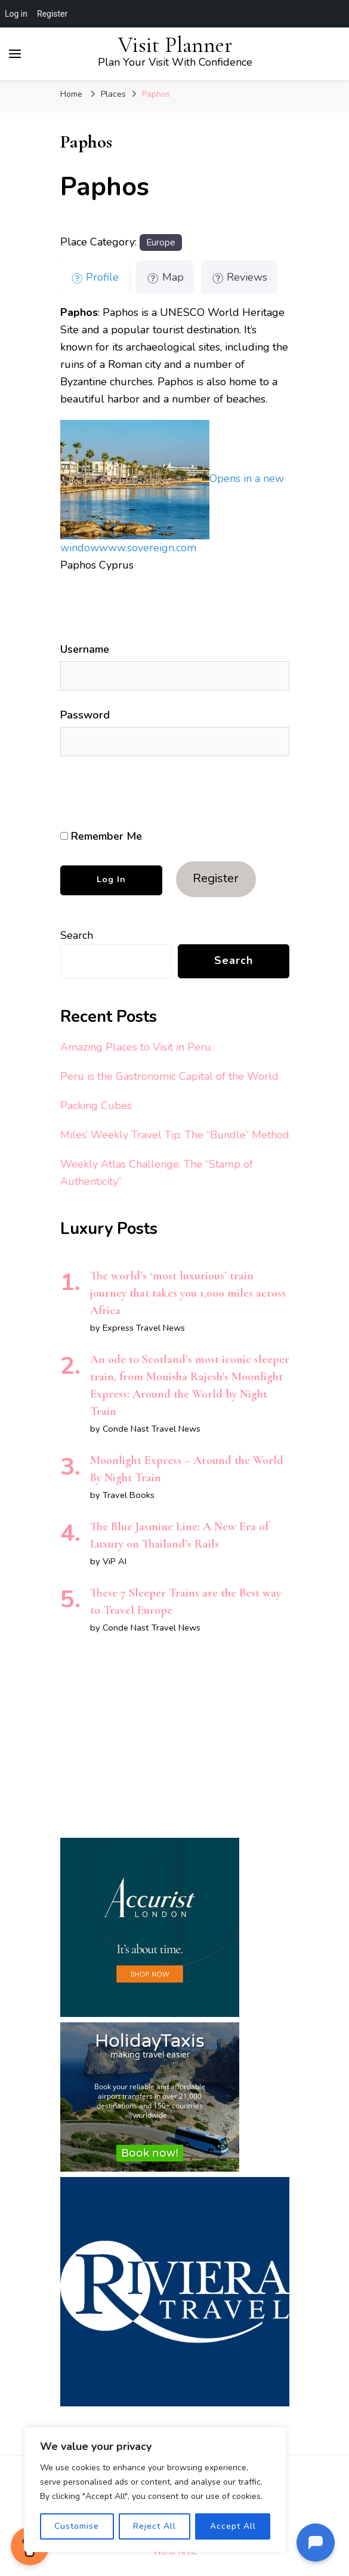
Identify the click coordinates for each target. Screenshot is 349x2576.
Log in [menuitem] (16, 14)
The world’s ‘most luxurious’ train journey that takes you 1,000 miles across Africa (188, 1293)
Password (85, 715)
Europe (160, 242)
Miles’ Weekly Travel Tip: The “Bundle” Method (174, 1135)
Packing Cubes (96, 1105)
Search (76, 935)
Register (216, 878)
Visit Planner (175, 45)
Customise (76, 2526)
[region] (155, 2489)
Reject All (154, 2526)
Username (84, 649)
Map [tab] (165, 277)
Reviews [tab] (239, 277)
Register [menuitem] (52, 14)
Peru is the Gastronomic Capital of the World (169, 1076)
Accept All (233, 2526)
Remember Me (101, 836)
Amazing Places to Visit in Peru (135, 1047)
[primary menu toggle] (15, 54)
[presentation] (142, 793)
